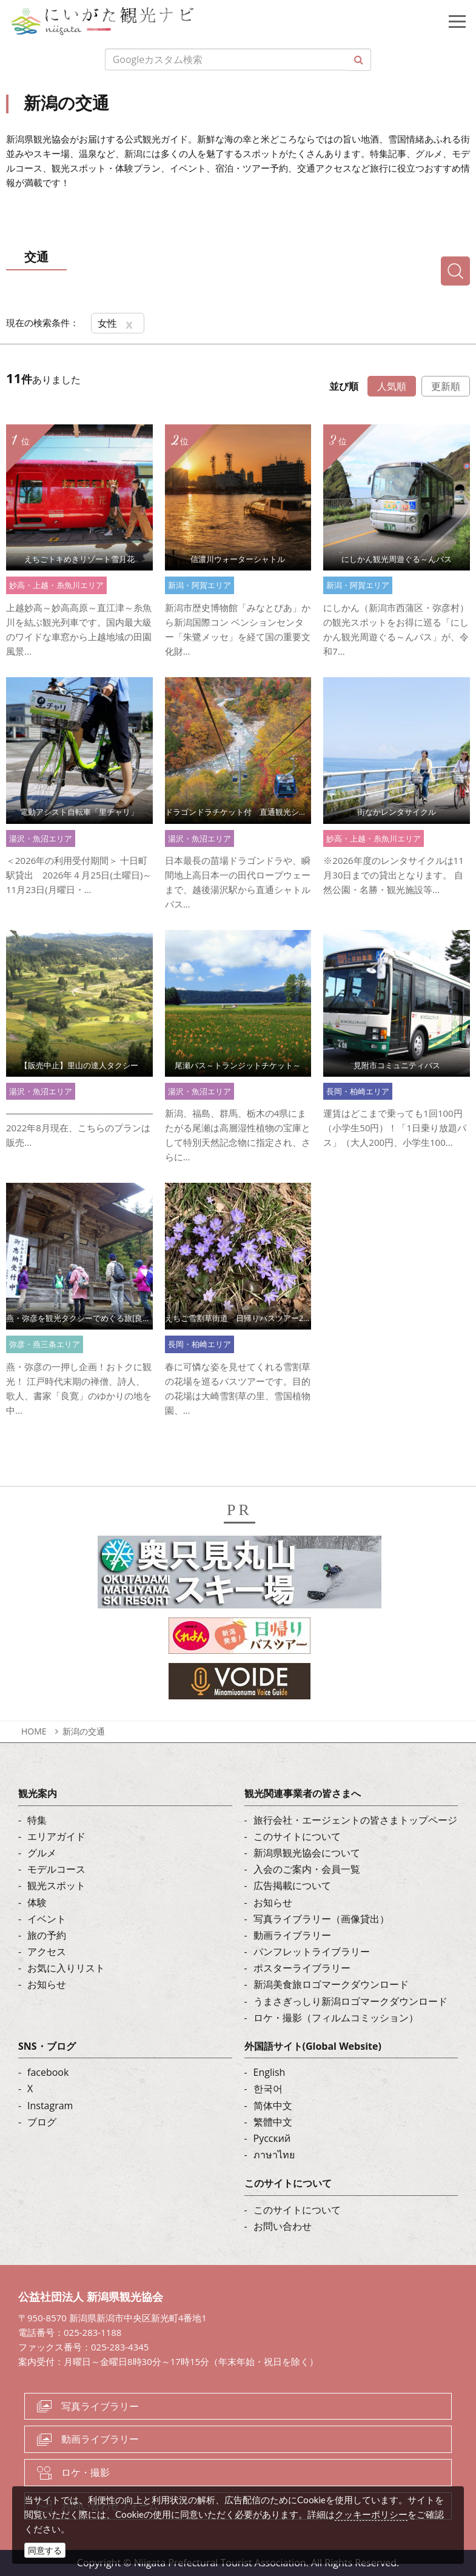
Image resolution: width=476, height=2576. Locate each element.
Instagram (50, 2105)
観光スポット (56, 1885)
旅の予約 (46, 1935)
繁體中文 (272, 2122)
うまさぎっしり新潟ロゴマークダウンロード (350, 2001)
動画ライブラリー (292, 1935)
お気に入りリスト (66, 1968)
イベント (46, 1918)
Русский (272, 2138)
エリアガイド (56, 1836)
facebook (48, 2072)
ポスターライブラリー (301, 1968)
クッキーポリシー (371, 2514)
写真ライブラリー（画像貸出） (321, 1918)
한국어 (268, 2088)
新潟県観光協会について (306, 1852)
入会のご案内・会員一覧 (306, 1869)
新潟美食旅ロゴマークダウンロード (331, 1984)
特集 (37, 1820)
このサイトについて (297, 1836)
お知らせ (46, 1984)
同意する (45, 2550)
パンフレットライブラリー (311, 1951)
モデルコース (56, 1869)
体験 (37, 1902)
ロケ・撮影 (85, 2472)
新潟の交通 (83, 1731)
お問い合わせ (282, 2226)
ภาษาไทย (274, 2154)
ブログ (41, 2122)
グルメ (41, 1852)
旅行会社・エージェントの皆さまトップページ (355, 1820)
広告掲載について (292, 1885)
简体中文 (272, 2105)
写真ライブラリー (100, 2406)
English (269, 2072)
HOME (34, 1731)
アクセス (46, 1951)
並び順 (343, 386)
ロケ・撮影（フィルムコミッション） (335, 2017)
